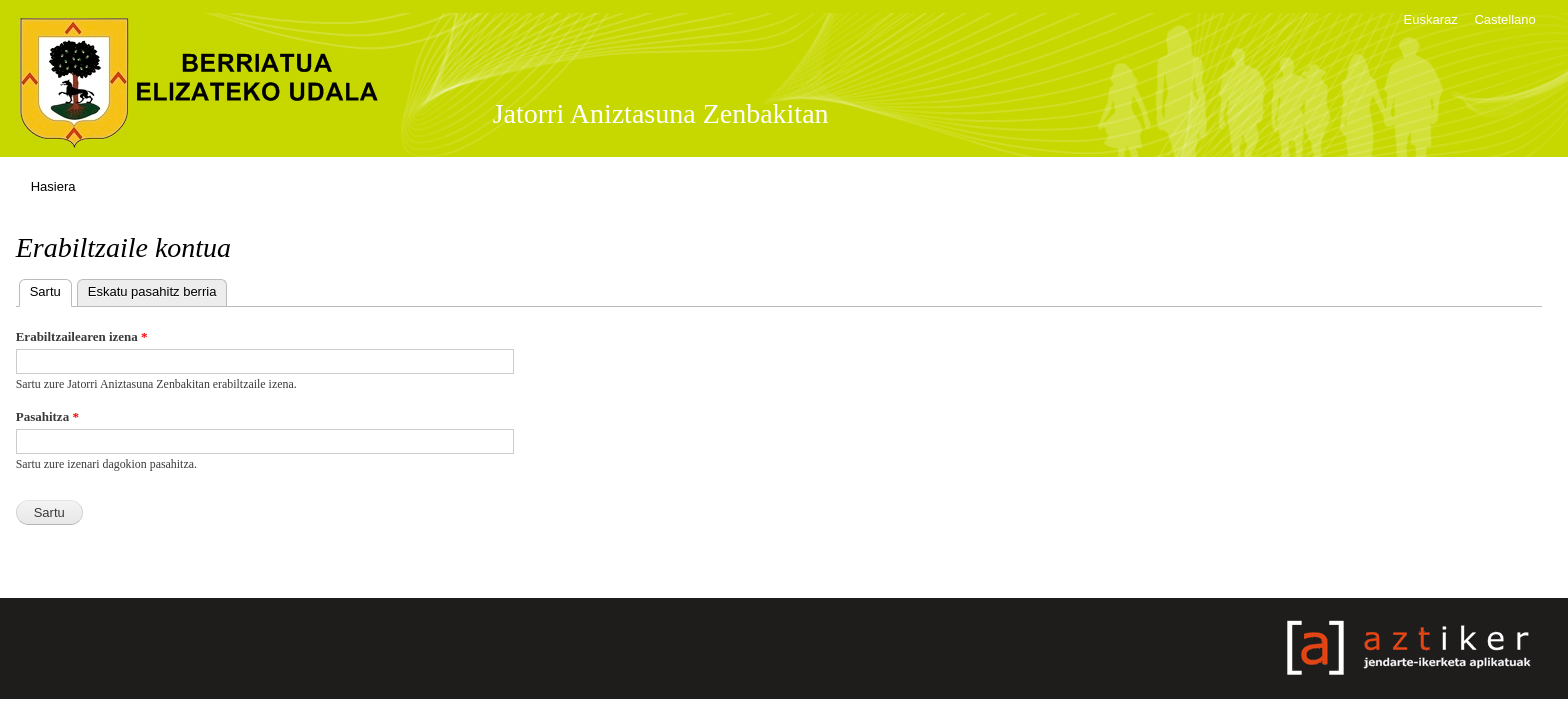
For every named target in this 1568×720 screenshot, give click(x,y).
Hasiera (53, 186)
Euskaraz (1431, 19)
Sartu (51, 289)
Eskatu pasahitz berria (152, 291)
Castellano (1504, 19)
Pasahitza (47, 416)
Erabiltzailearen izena (82, 336)
